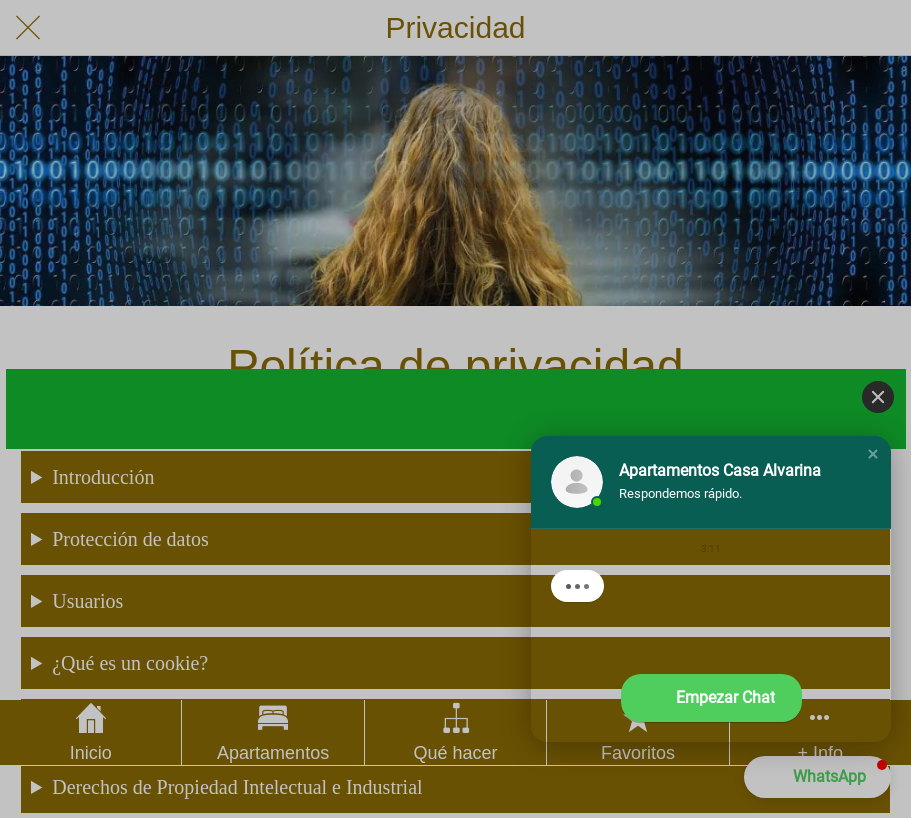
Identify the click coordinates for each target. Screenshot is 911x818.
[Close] (878, 397)
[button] (873, 454)
